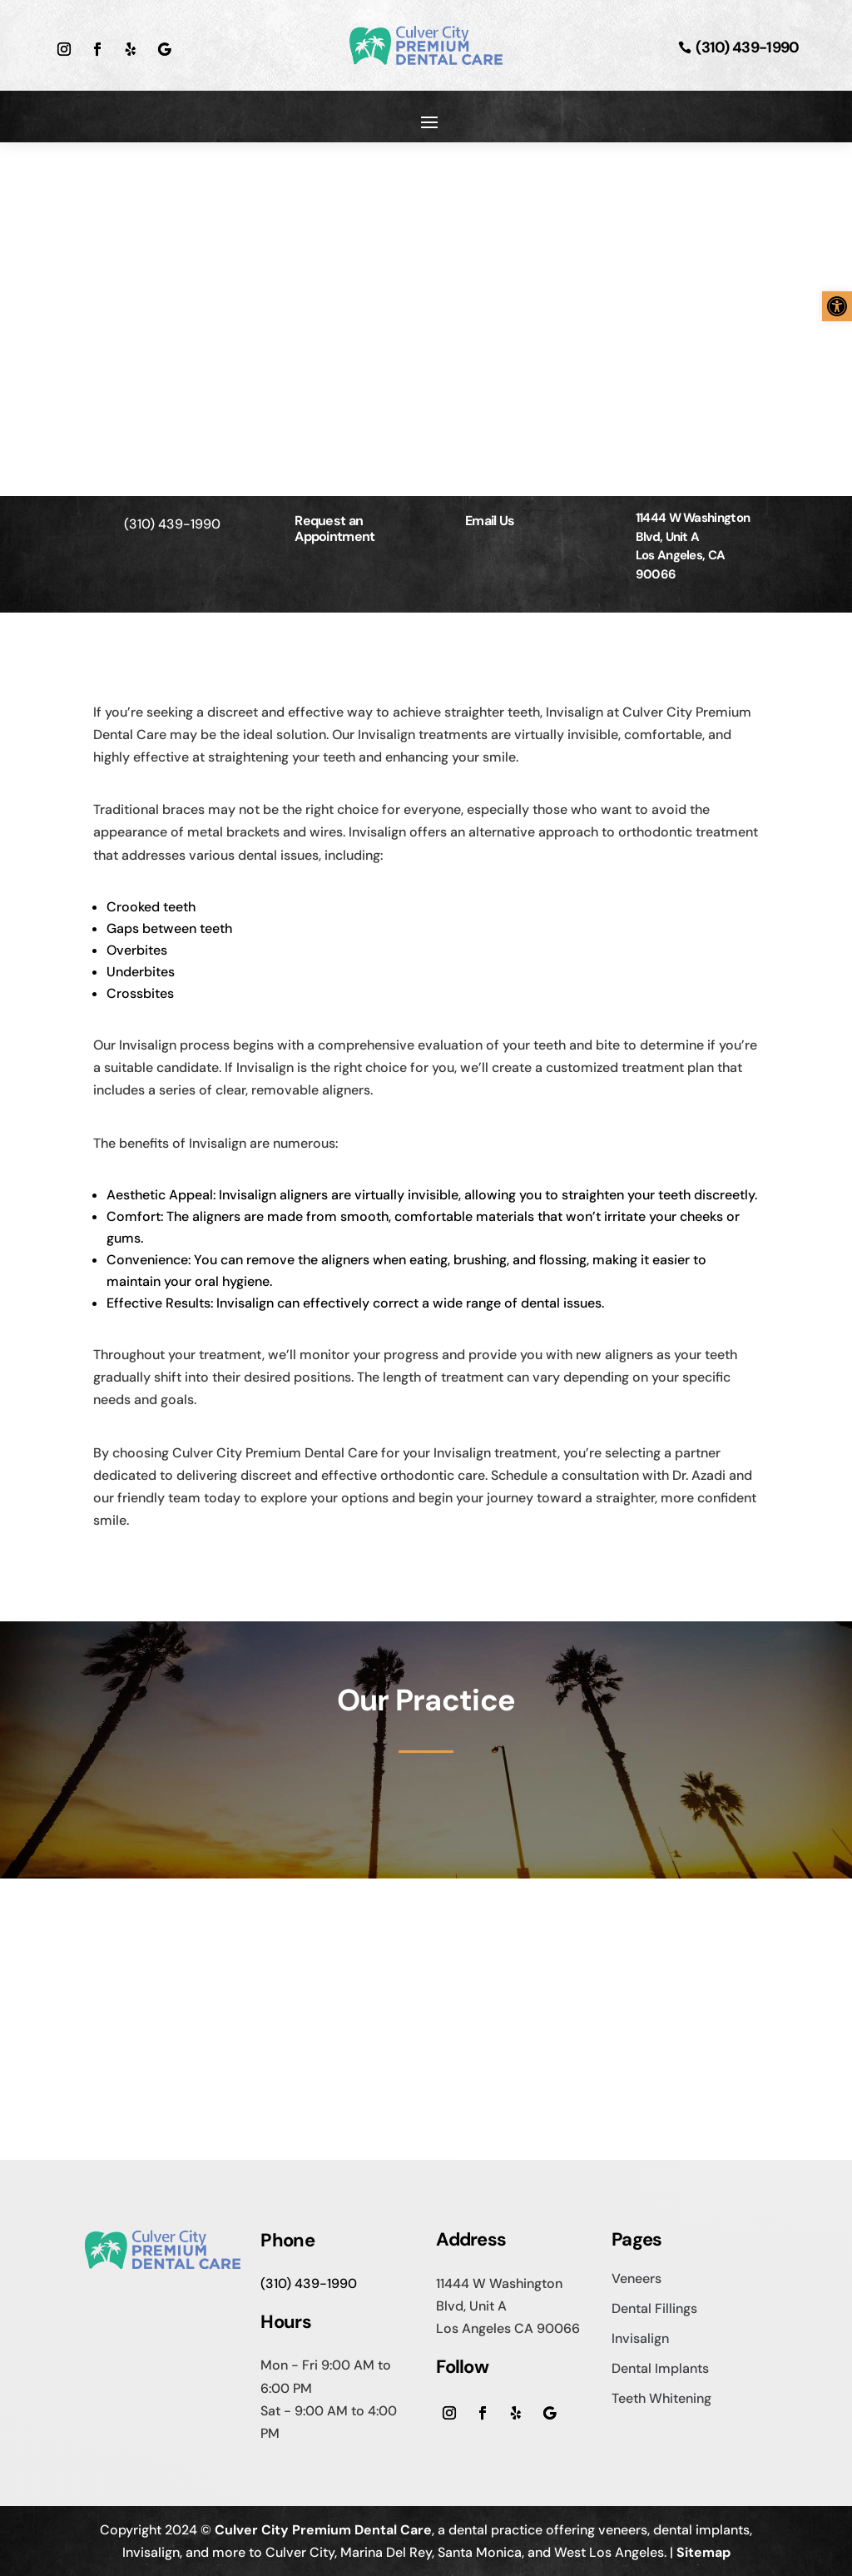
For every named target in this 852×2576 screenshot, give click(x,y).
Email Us (489, 520)
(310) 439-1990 (747, 47)
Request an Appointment (334, 528)
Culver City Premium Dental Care (323, 2530)
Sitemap (703, 2552)
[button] (837, 306)
